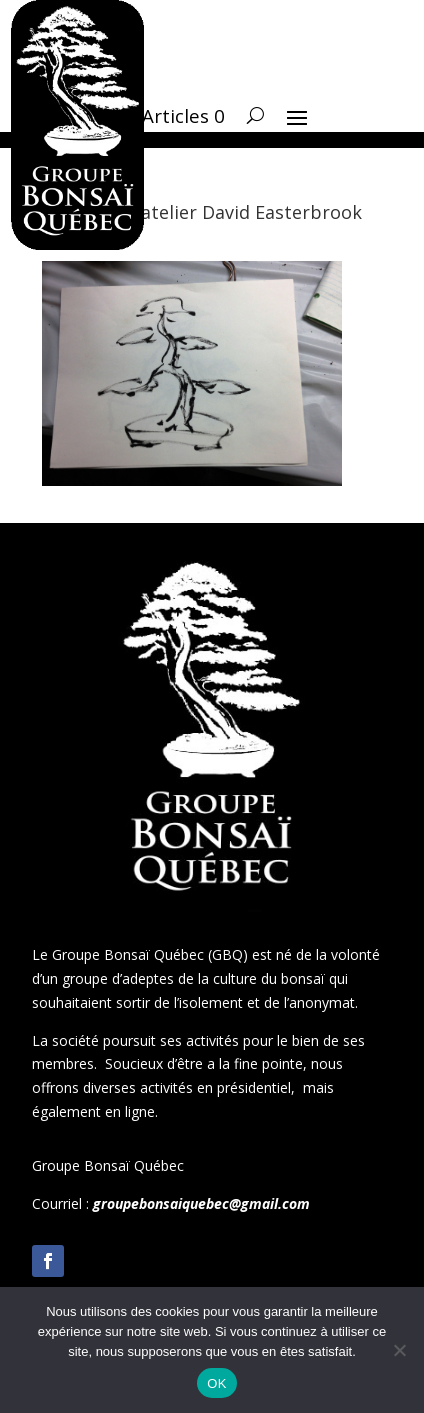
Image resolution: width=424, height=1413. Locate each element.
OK (216, 1383)
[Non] (399, 1350)
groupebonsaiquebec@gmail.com (201, 1203)
